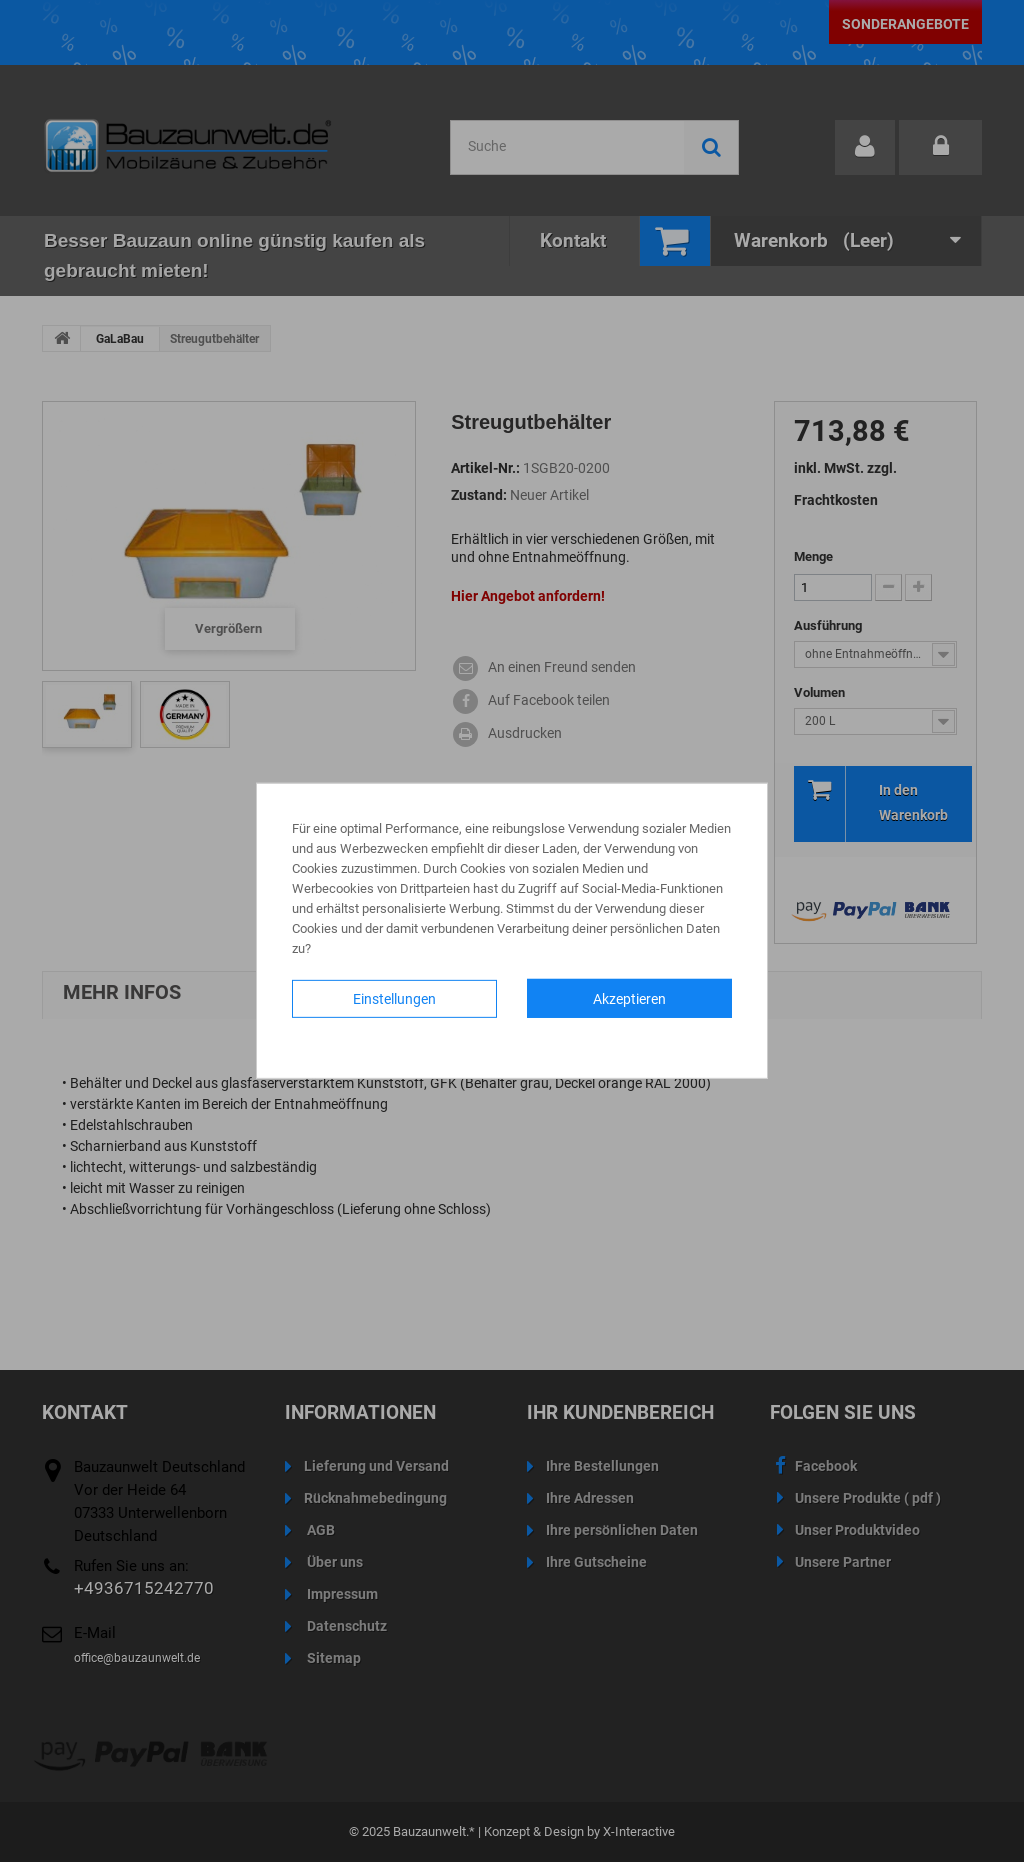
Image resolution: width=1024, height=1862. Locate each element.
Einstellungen (394, 999)
